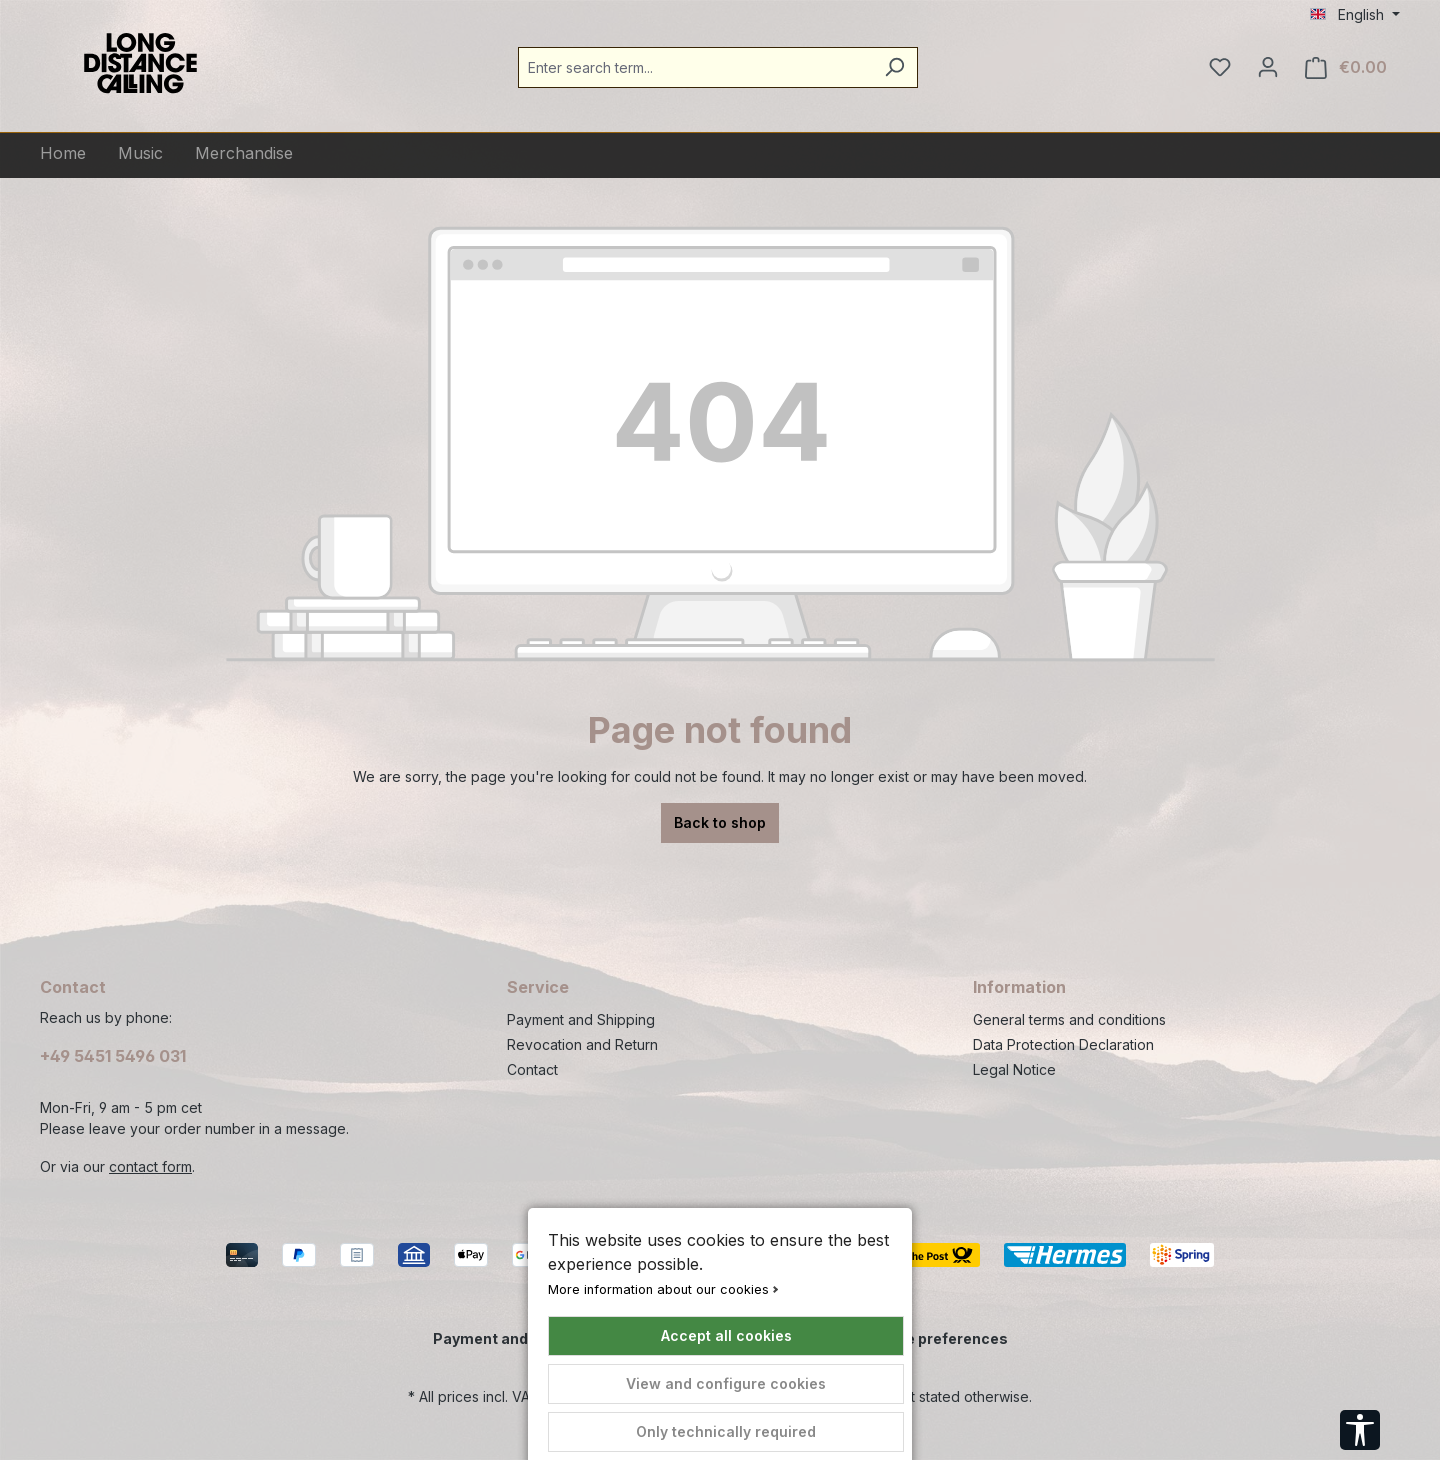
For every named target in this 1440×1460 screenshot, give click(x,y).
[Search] (894, 67)
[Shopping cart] (1346, 67)
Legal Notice (1014, 1069)
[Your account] (1268, 67)
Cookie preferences (936, 1338)
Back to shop (720, 822)
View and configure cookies (726, 1383)
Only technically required (726, 1431)
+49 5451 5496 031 (113, 1056)
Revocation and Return (582, 1044)
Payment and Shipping (581, 1019)
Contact (532, 1069)
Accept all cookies (726, 1335)
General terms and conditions (1069, 1019)
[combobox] (695, 67)
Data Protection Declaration (1063, 1044)
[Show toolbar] (1360, 1430)
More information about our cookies (658, 1289)
